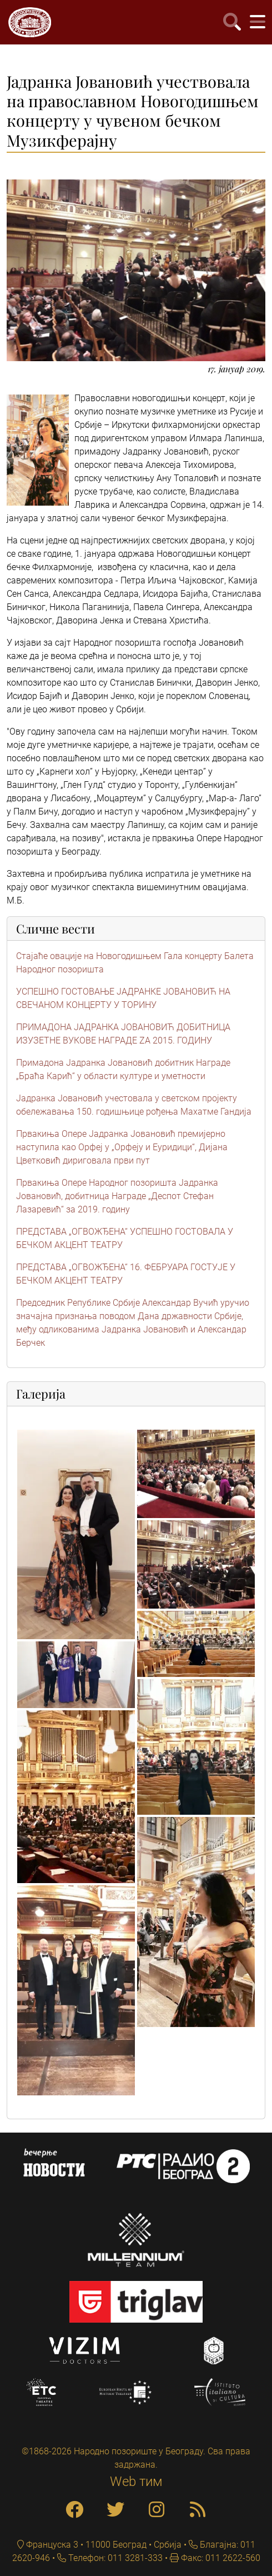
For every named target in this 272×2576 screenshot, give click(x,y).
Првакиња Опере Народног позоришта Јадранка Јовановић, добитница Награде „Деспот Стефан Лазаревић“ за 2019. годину (117, 1196)
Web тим (136, 2481)
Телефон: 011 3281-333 (114, 2558)
